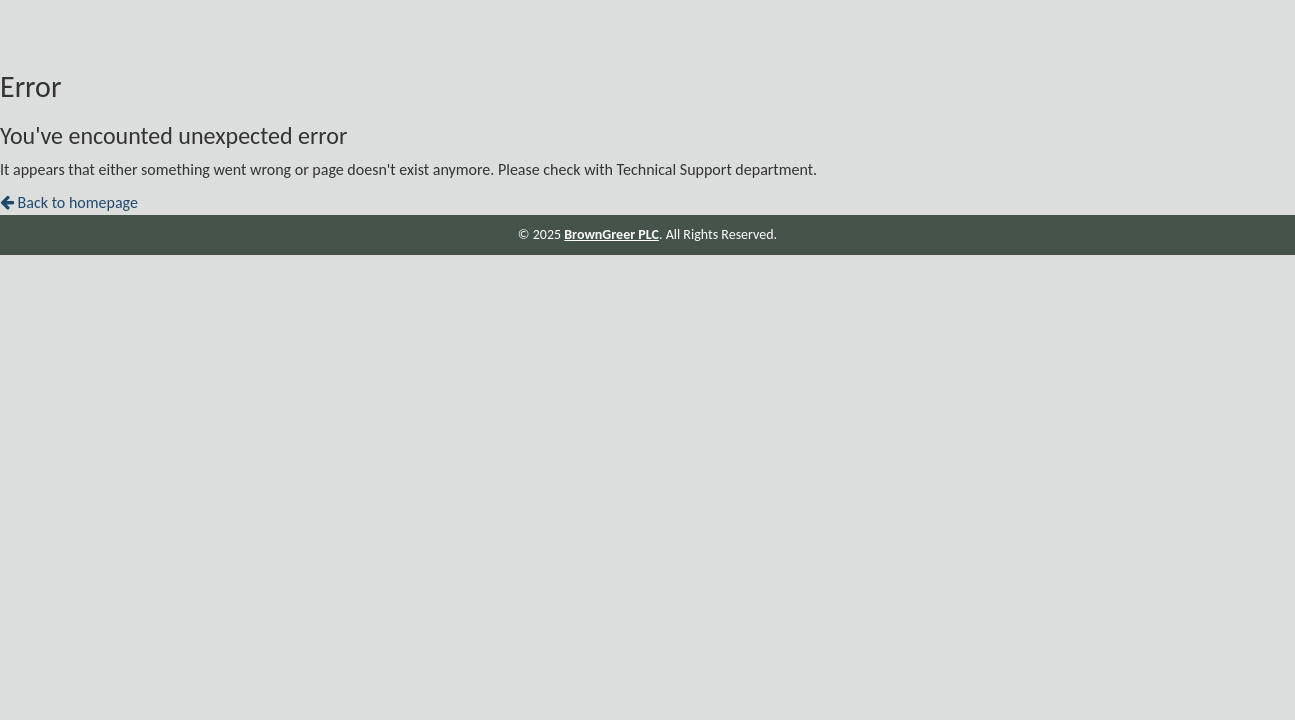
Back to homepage (69, 202)
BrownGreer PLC (611, 234)
